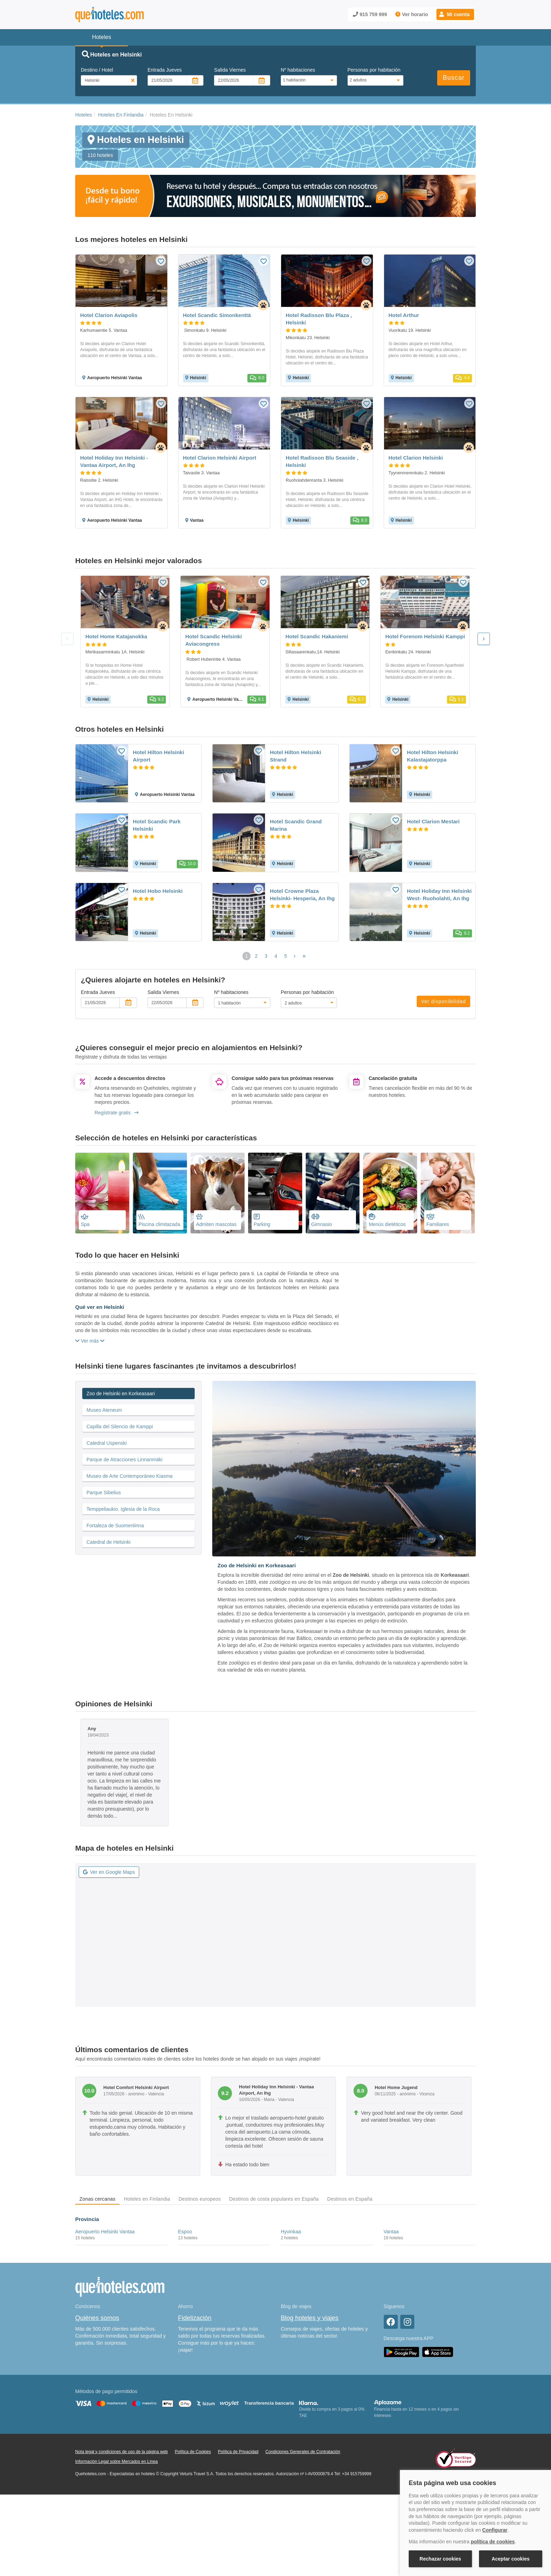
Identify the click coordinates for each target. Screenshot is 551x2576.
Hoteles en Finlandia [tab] (147, 2199)
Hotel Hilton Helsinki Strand (295, 756)
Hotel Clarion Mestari (433, 821)
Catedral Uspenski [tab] (106, 1443)
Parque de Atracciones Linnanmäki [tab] (124, 1459)
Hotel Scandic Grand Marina (296, 825)
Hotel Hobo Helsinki (158, 891)
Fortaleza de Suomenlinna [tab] (115, 1525)
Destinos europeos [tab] (200, 2199)
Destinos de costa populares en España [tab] (274, 2199)
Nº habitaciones (298, 70)
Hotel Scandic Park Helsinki (157, 825)
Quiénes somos (97, 2317)
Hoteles (83, 115)
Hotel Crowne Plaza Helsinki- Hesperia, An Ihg (302, 894)
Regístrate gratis (116, 1112)
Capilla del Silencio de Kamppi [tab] (119, 1426)
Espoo (185, 2231)
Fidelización (195, 2317)
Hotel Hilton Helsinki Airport (158, 756)
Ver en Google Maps (109, 1872)
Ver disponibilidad (443, 1001)
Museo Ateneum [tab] (104, 1410)
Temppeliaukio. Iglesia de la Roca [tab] (123, 1509)
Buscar (454, 77)
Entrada (165, 70)
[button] (455, 14)
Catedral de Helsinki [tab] (108, 1542)
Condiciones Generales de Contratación (302, 2451)
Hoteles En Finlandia (120, 115)
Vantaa (391, 2231)
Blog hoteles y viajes (309, 2317)
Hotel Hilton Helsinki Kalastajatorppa (432, 756)
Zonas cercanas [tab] (97, 2199)
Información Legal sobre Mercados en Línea (116, 2461)
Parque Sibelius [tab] (103, 1492)
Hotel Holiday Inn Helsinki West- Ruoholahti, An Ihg (439, 894)
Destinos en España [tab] (349, 2199)
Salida (230, 70)
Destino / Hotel (97, 70)
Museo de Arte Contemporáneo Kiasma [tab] (129, 1476)
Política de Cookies (193, 2451)
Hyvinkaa (291, 2231)
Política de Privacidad (238, 2451)
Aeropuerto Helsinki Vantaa (105, 2231)
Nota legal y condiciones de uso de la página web (121, 2451)
